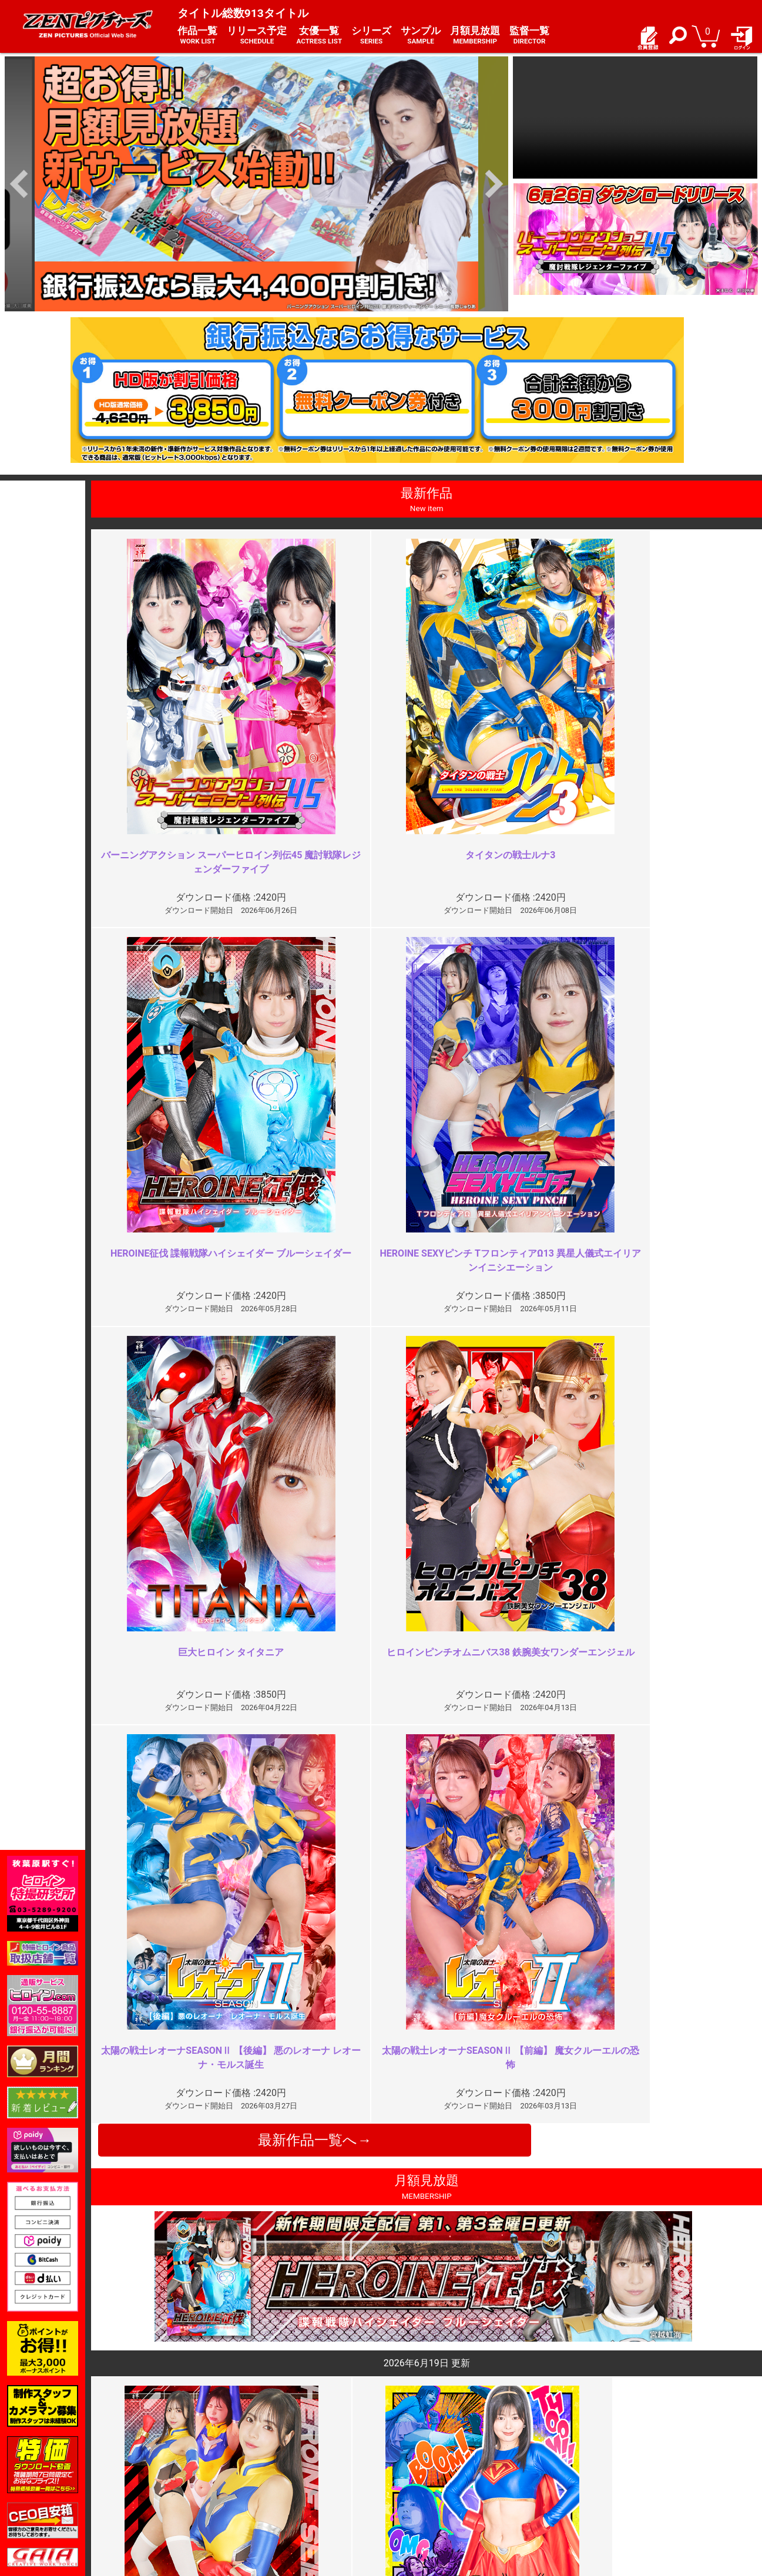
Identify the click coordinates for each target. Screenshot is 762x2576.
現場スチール (161, 2509)
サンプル (421, 35)
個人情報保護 (286, 2484)
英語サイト (408, 2496)
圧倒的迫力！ (593, 2235)
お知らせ (404, 2459)
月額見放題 (475, 35)
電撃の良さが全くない (277, 2022)
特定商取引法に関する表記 (311, 2471)
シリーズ (371, 35)
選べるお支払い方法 (173, 2496)
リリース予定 (257, 35)
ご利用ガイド (161, 2471)
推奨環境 (152, 2484)
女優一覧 (319, 35)
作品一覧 (197, 35)
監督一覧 (529, 35)
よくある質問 (412, 2471)
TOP (144, 2459)
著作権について (291, 2496)
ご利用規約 (282, 2459)
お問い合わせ (412, 2484)
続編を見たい (258, 2235)
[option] (256, 183)
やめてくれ (588, 2022)
